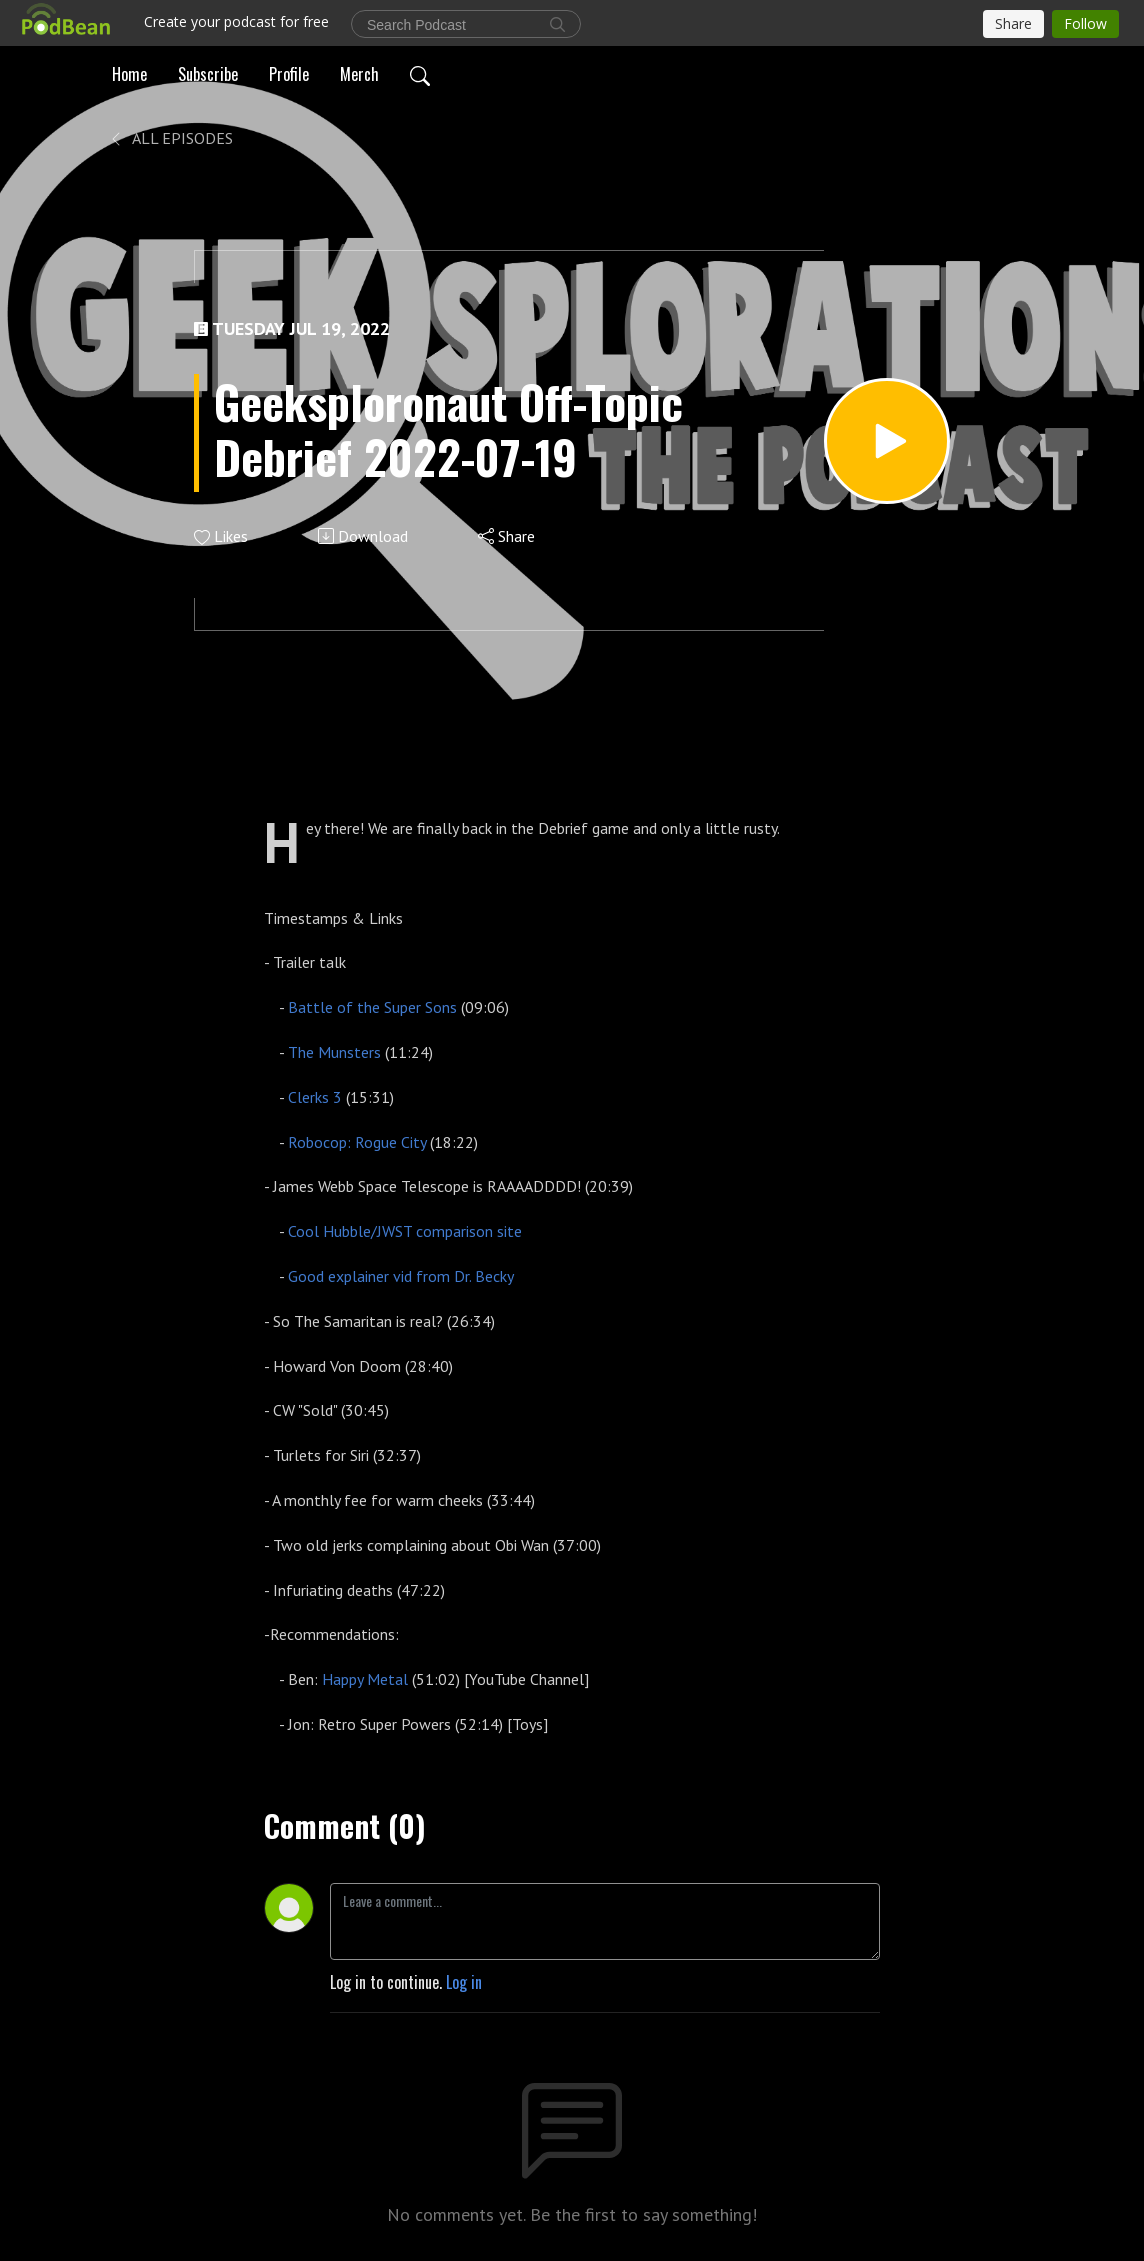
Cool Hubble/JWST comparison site (405, 1231)
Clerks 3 (317, 1097)
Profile (289, 74)
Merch (359, 74)
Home (129, 74)
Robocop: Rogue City (357, 1142)
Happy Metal (365, 1679)
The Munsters (334, 1052)
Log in (464, 1982)
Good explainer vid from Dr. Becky (401, 1276)
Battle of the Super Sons (372, 1007)
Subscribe (208, 74)
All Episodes (170, 138)
